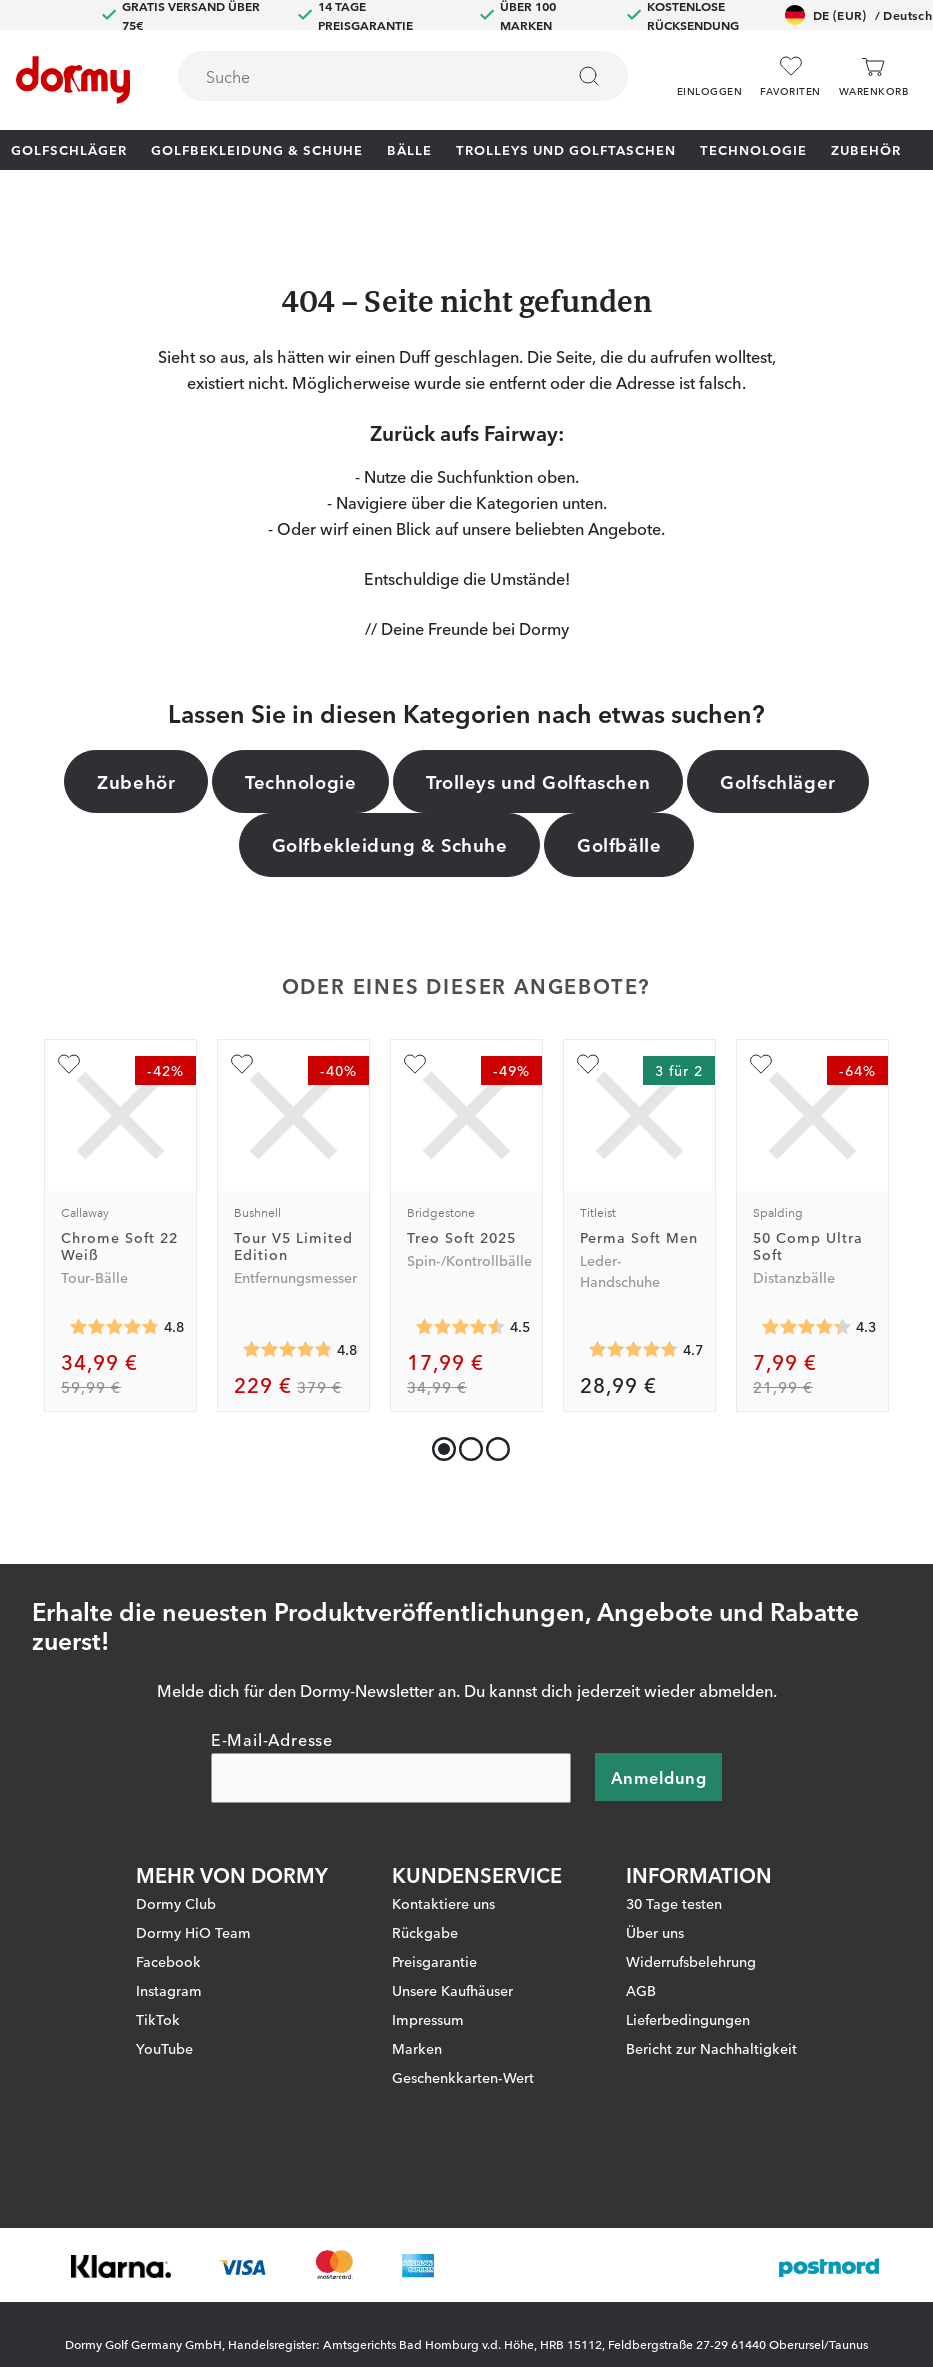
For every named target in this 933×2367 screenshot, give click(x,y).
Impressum (428, 2020)
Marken (417, 2049)
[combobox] (403, 76)
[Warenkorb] (873, 76)
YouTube (164, 2049)
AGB (641, 1991)
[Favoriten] (790, 76)
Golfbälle (619, 844)
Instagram (169, 1991)
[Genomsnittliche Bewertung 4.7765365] (115, 1327)
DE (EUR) (858, 15)
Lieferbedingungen (688, 2020)
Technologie (753, 149)
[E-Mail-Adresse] (391, 1779)
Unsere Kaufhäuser (452, 1991)
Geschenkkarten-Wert (463, 2078)
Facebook (168, 1962)
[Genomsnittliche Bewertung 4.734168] (634, 1349)
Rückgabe (425, 1933)
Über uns (655, 1933)
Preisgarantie (434, 1962)
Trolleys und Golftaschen (566, 149)
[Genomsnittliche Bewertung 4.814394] (288, 1349)
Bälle (409, 149)
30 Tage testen (674, 1904)
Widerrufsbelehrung (691, 1962)
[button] (709, 69)
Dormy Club (176, 1904)
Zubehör (866, 149)
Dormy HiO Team (193, 1933)
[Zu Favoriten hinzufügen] (69, 1064)
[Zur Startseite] (73, 80)
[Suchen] (589, 76)
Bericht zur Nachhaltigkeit (711, 2049)
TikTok (158, 2020)
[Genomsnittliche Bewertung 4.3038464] (807, 1327)
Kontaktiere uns (443, 1904)
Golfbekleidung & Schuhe (257, 149)
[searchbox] (357, 76)
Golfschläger (69, 149)
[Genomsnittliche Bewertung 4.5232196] (461, 1327)
